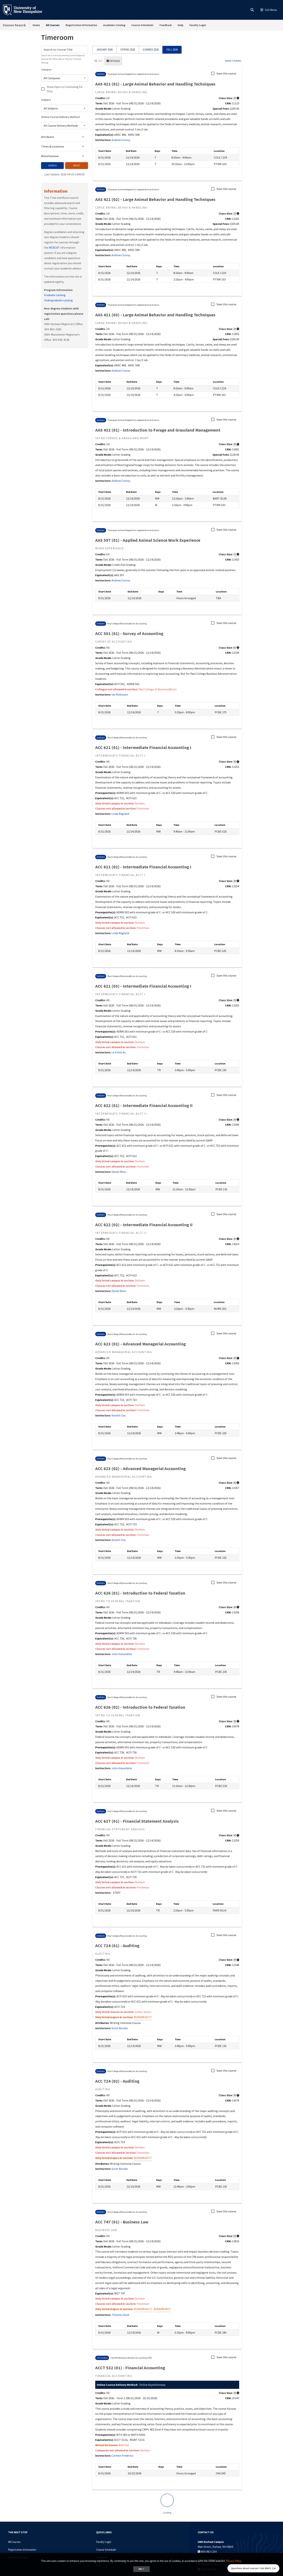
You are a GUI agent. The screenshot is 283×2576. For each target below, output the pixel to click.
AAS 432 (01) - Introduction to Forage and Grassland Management (157, 430)
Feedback (166, 25)
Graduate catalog (55, 295)
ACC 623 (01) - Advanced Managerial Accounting (140, 1344)
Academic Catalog (114, 25)
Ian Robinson (120, 694)
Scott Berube (120, 2028)
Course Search (14, 25)
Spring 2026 (127, 49)
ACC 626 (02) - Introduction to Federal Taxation (140, 1707)
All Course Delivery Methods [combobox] (61, 125)
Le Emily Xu (118, 1052)
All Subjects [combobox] (51, 108)
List (98, 61)
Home (36, 25)
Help (180, 25)
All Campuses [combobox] (52, 78)
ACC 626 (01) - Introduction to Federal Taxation (140, 1593)
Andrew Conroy (121, 140)
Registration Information (81, 25)
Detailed (113, 61)
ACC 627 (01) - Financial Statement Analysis (137, 1821)
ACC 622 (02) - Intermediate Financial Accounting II (143, 1224)
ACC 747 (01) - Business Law (121, 2222)
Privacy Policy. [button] (234, 2561)
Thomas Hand (120, 2315)
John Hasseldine (122, 1654)
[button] (100, 74)
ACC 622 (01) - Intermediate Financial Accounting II (143, 1105)
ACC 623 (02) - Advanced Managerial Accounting (140, 1468)
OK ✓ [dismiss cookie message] (141, 2569)
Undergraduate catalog (58, 300)
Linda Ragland (120, 813)
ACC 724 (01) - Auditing (117, 1945)
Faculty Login (197, 25)
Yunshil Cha (118, 1415)
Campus (46, 69)
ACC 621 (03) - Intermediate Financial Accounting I (143, 986)
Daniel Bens (119, 1171)
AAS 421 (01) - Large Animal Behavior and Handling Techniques (155, 84)
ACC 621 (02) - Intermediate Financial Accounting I (143, 867)
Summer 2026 (151, 49)
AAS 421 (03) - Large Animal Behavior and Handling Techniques (155, 315)
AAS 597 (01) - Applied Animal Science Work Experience (147, 540)
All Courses (53, 25)
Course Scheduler (142, 25)
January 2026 (104, 49)
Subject (46, 99)
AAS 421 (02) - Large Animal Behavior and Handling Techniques (155, 199)
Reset (76, 165)
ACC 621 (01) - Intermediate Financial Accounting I (143, 747)
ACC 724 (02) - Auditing (117, 2081)
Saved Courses (233, 60)
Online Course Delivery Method (60, 117)
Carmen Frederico (122, 2455)
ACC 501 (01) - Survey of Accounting (129, 633)
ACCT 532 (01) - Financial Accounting (130, 2368)
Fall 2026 (172, 49)
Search (52, 165)
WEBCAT (54, 247)
